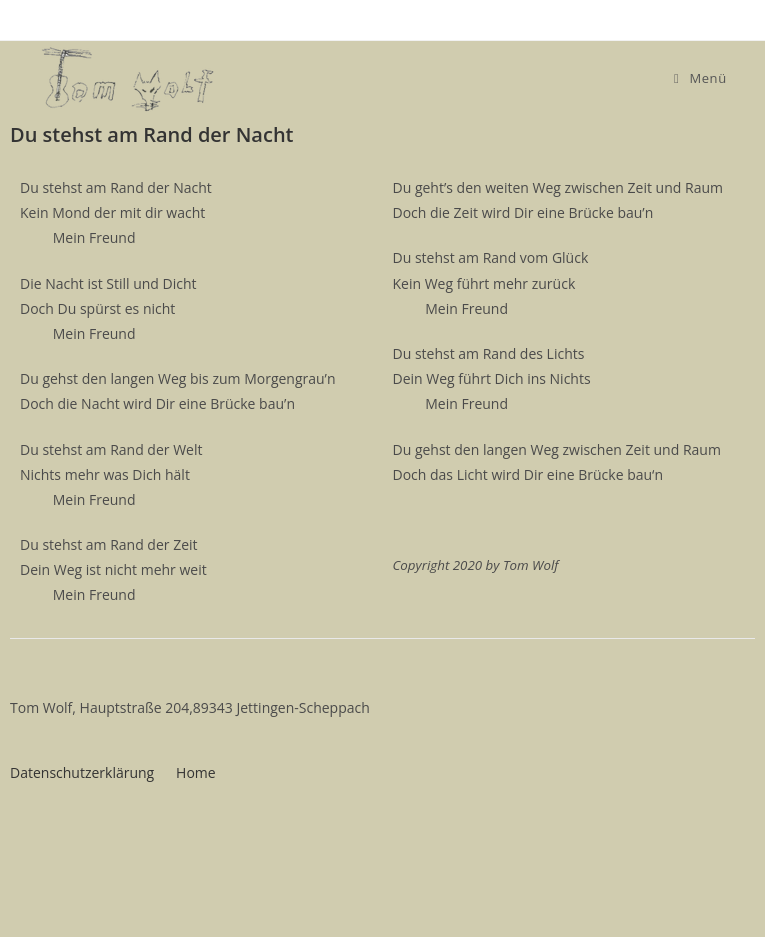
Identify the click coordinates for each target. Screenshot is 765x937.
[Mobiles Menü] (700, 78)
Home (196, 772)
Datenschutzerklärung (82, 772)
